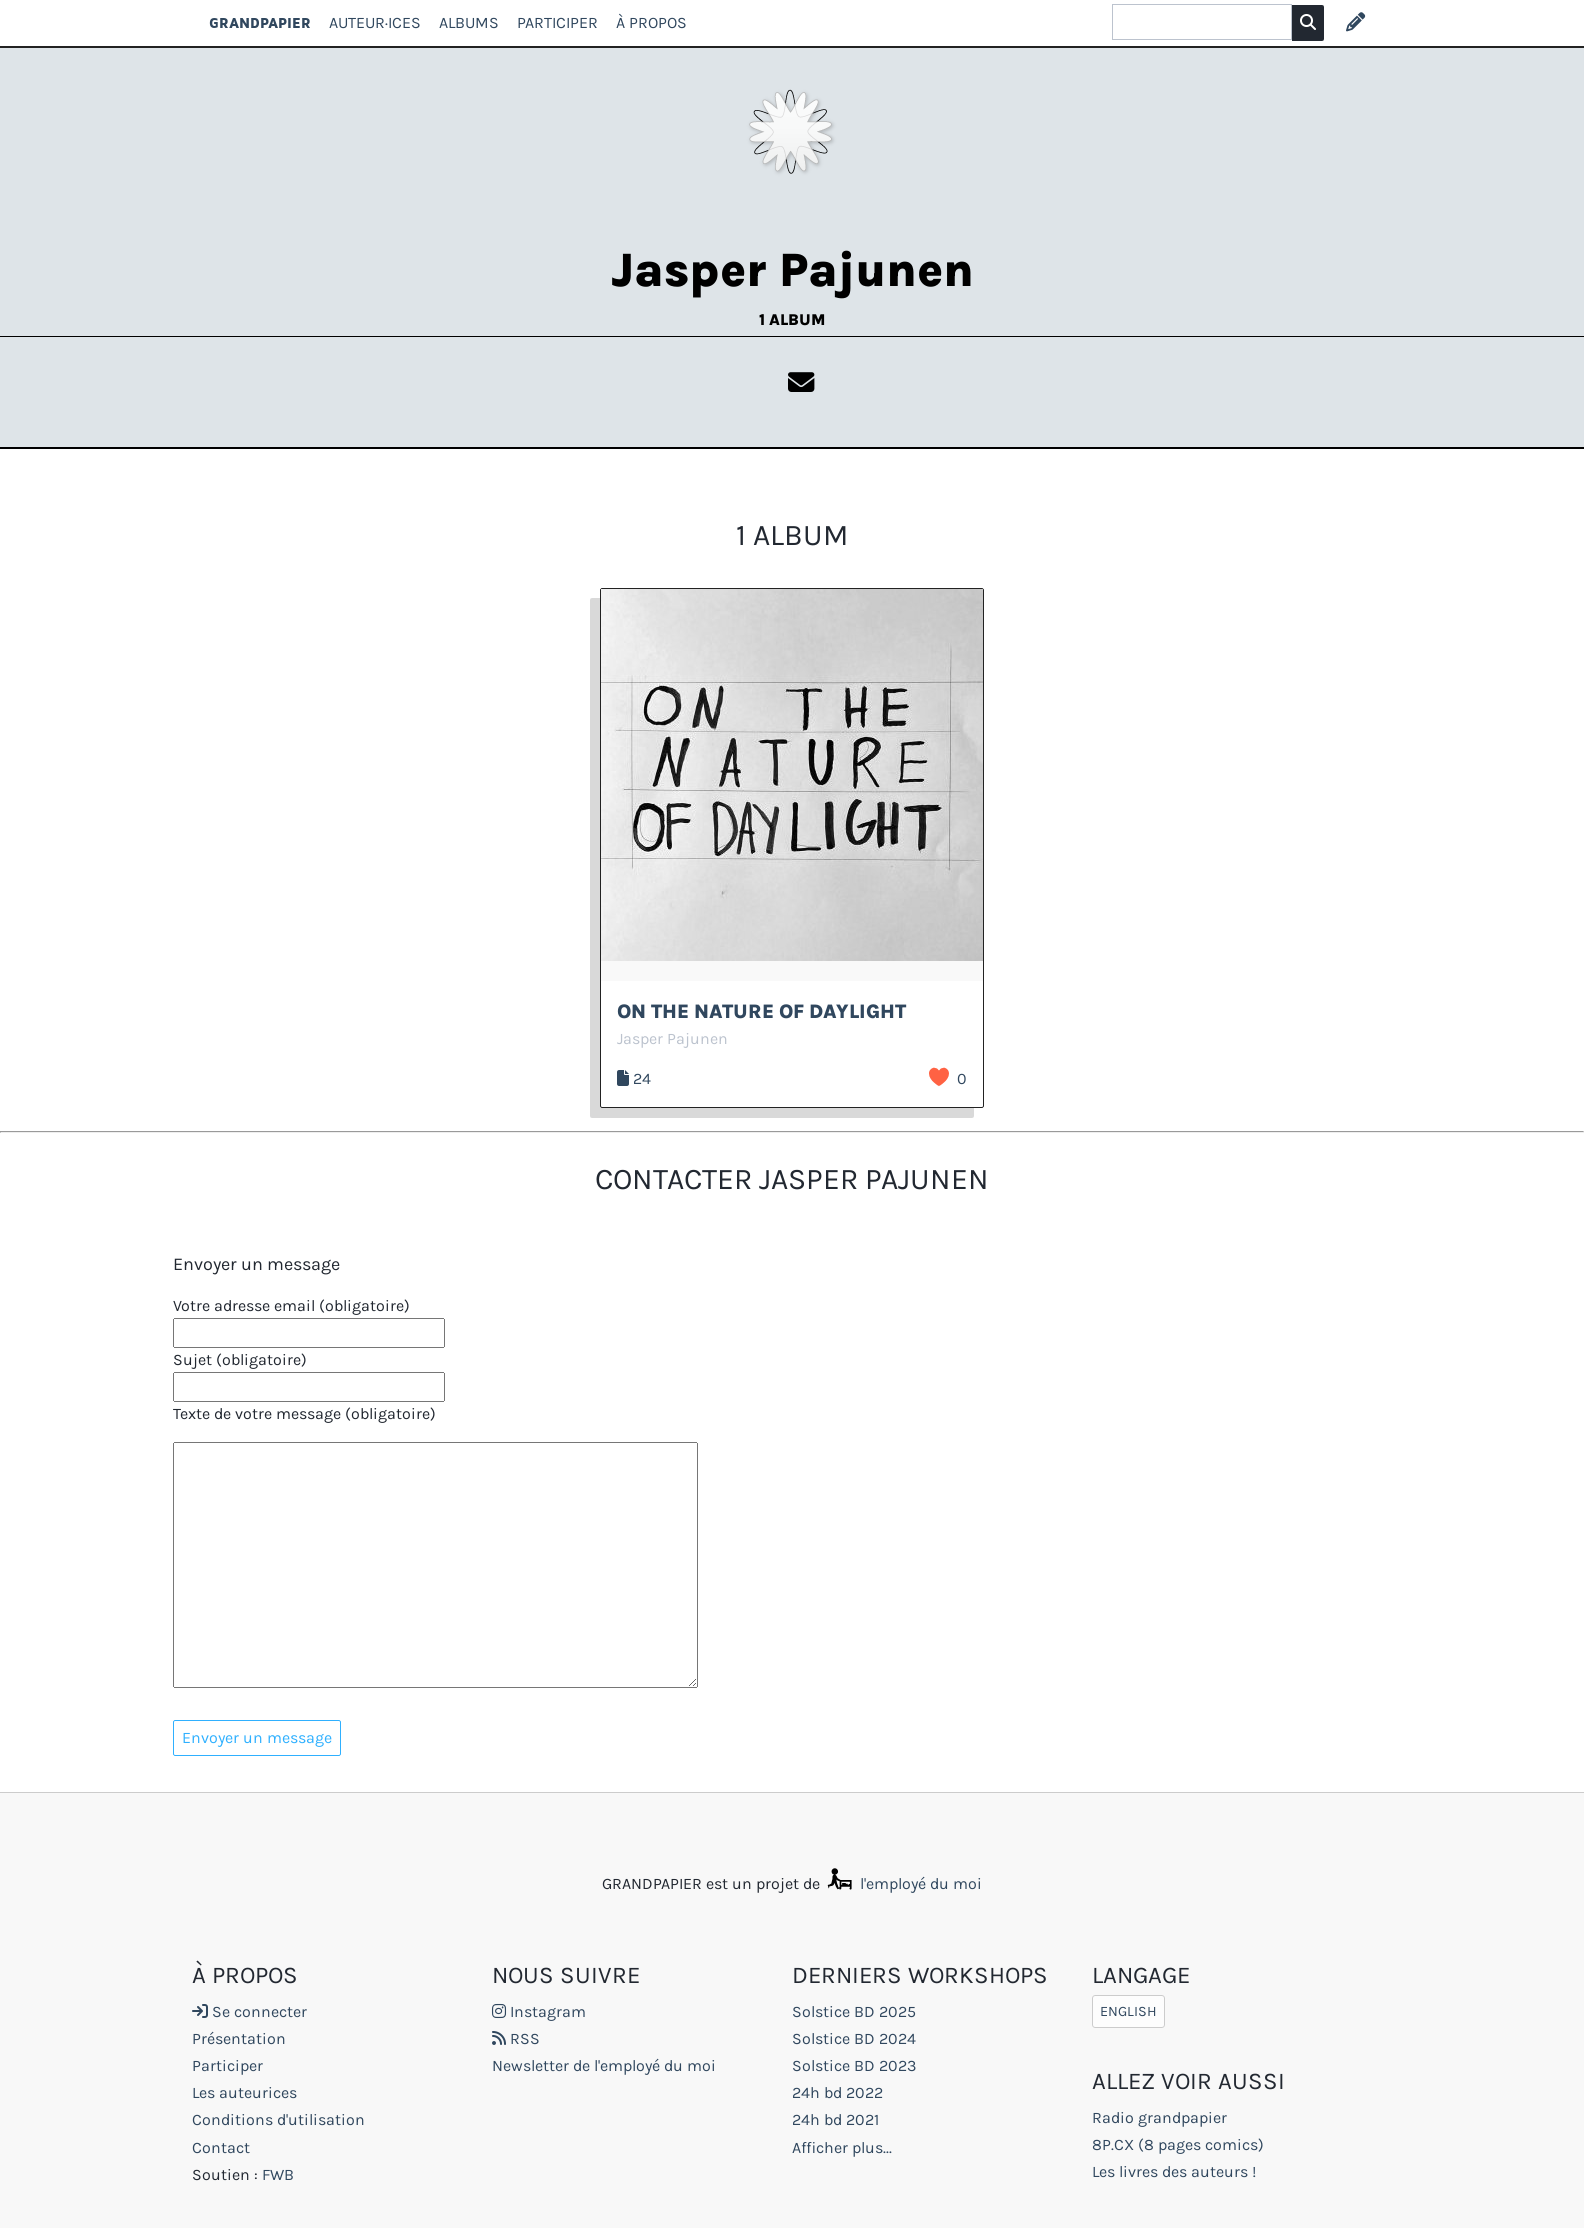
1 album (792, 319)
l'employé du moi (903, 1883)
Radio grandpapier (1159, 2117)
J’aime (939, 1077)
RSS (516, 2038)
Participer (557, 22)
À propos (651, 22)
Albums (469, 22)
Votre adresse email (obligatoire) (291, 1305)
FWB (278, 2174)
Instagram (539, 2011)
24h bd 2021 (835, 2119)
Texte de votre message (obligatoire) (304, 1413)
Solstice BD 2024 (854, 2038)
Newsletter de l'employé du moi (604, 2065)
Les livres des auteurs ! (1174, 2171)
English (1128, 2011)
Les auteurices (244, 2092)
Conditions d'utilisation (278, 2119)
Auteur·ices (375, 22)
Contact (221, 2147)
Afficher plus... (842, 2147)
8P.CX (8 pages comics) (1178, 2144)
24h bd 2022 (837, 2092)
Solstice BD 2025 (854, 2011)
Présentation (239, 2038)
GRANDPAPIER (260, 22)
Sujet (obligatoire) (240, 1359)
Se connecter (249, 2011)
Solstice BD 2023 (854, 2065)
